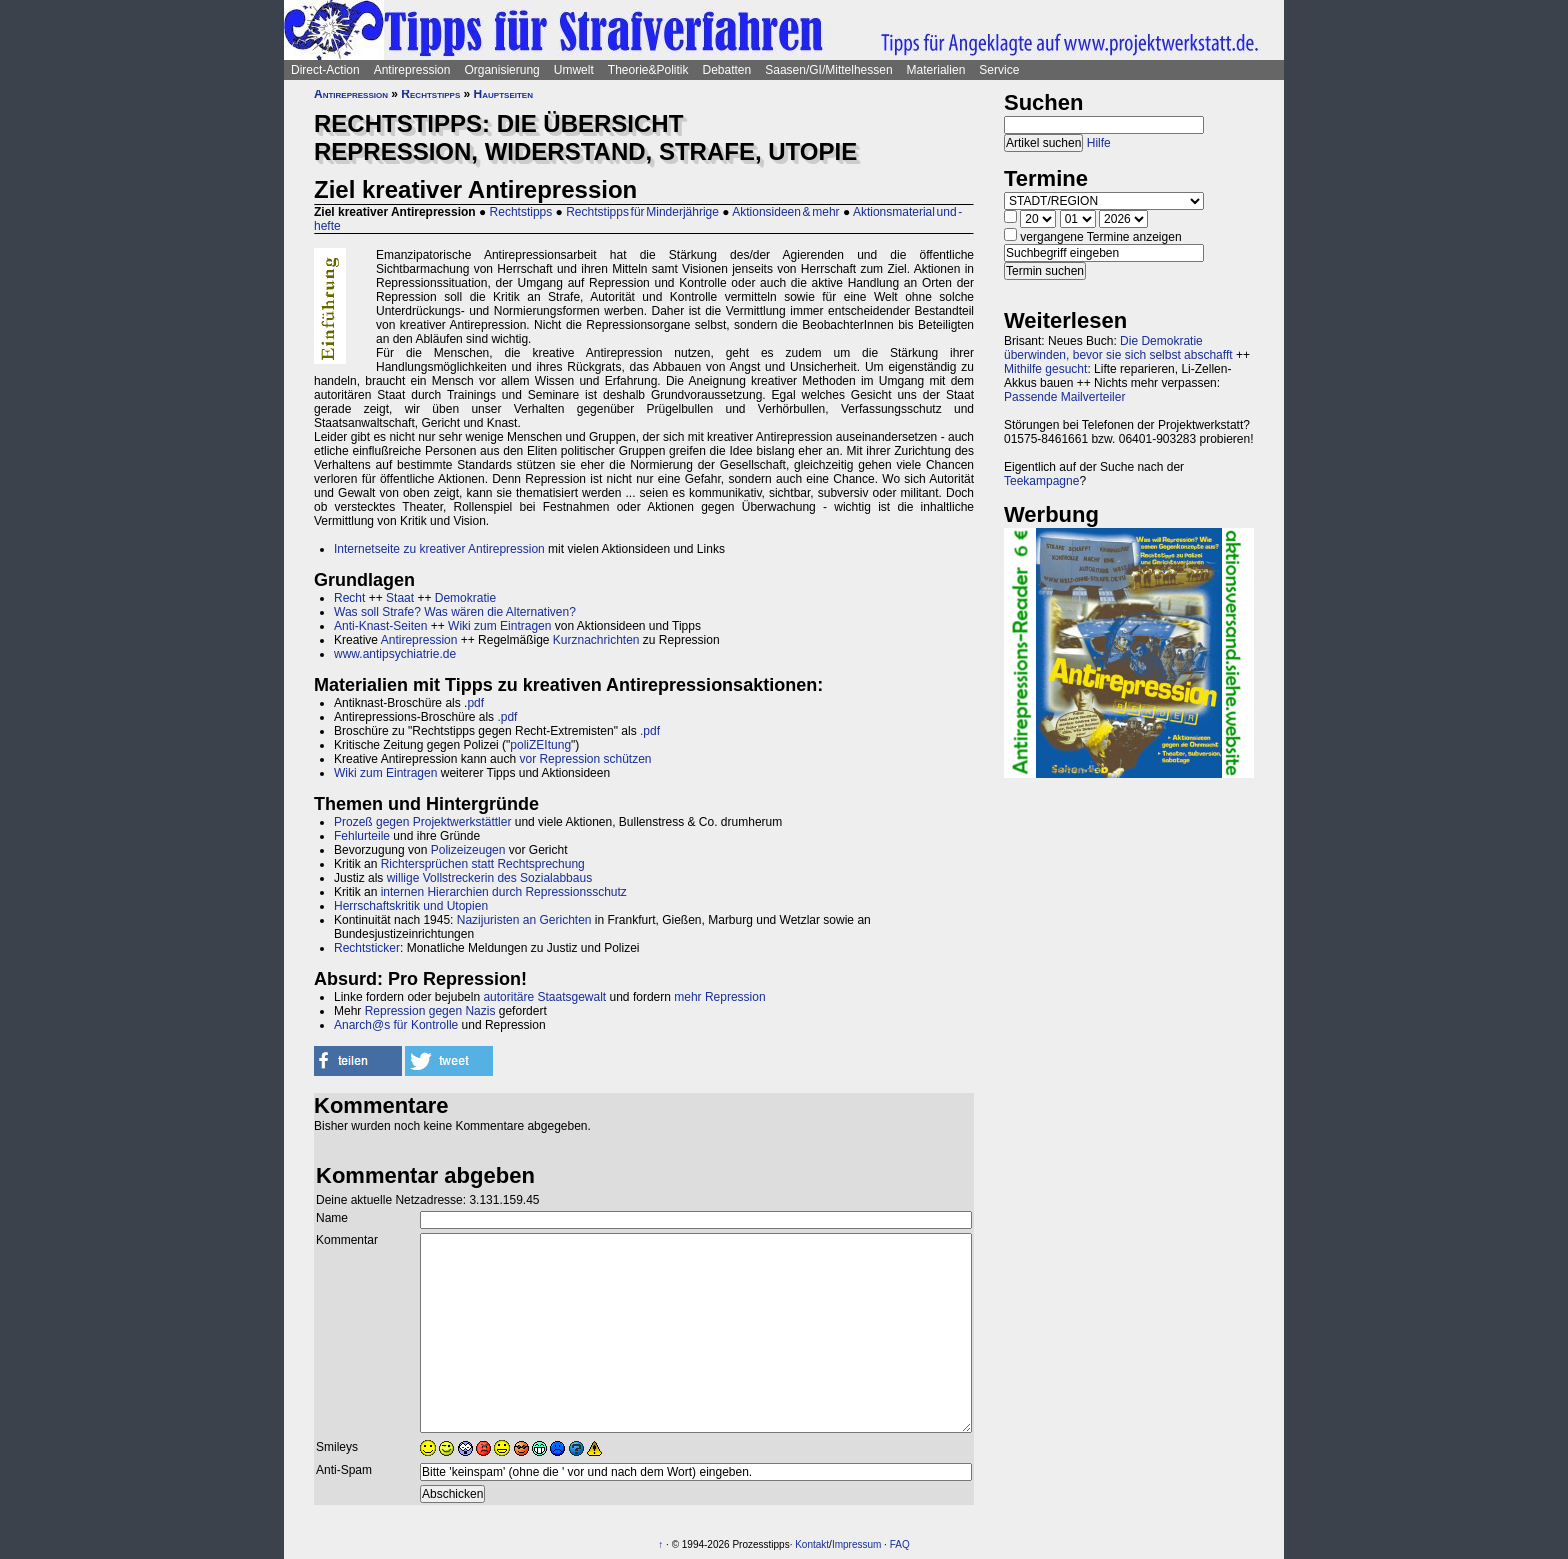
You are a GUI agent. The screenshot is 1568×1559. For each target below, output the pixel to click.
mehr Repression (719, 997)
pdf (475, 703)
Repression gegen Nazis (430, 1011)
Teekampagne (1041, 481)
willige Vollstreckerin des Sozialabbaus (489, 878)
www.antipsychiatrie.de (395, 654)
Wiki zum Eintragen (499, 626)
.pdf (507, 717)
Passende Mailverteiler (1064, 397)
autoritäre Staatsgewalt (544, 997)
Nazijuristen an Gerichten (524, 920)
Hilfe (1099, 143)
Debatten (727, 70)
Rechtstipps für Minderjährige (642, 212)
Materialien (936, 70)
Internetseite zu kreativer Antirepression (439, 549)
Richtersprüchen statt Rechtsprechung (483, 864)
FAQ (900, 1544)
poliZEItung (540, 745)
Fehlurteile (362, 836)
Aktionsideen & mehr (785, 212)
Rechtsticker (367, 948)
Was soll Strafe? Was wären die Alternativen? (455, 612)
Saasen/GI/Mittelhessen (828, 70)
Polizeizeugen (468, 850)
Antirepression (412, 70)
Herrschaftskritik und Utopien (411, 906)
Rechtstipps (430, 94)
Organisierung (501, 70)
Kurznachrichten (596, 640)
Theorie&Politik (648, 70)
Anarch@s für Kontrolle (396, 1025)
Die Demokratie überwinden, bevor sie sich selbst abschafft (1118, 348)
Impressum (856, 1544)
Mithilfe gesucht (1045, 369)
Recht (349, 598)
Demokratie (465, 598)
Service (999, 70)
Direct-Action (325, 70)
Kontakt (812, 1544)
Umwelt (574, 70)
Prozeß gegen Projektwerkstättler (422, 822)
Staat (400, 598)
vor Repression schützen (585, 759)
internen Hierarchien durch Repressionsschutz (504, 892)
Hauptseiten (503, 94)
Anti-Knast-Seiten (380, 626)
